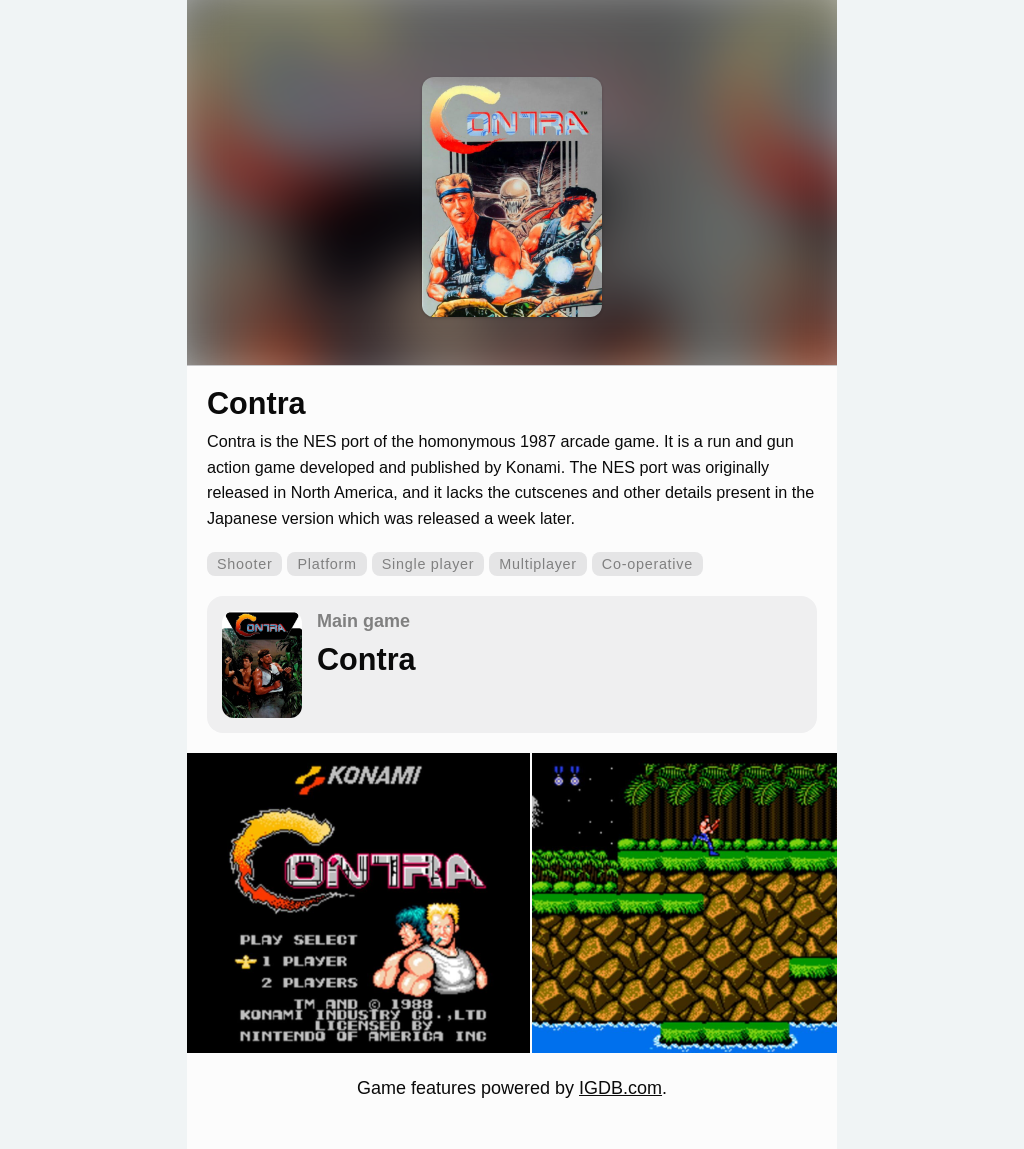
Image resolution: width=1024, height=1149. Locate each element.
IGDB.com (620, 1088)
